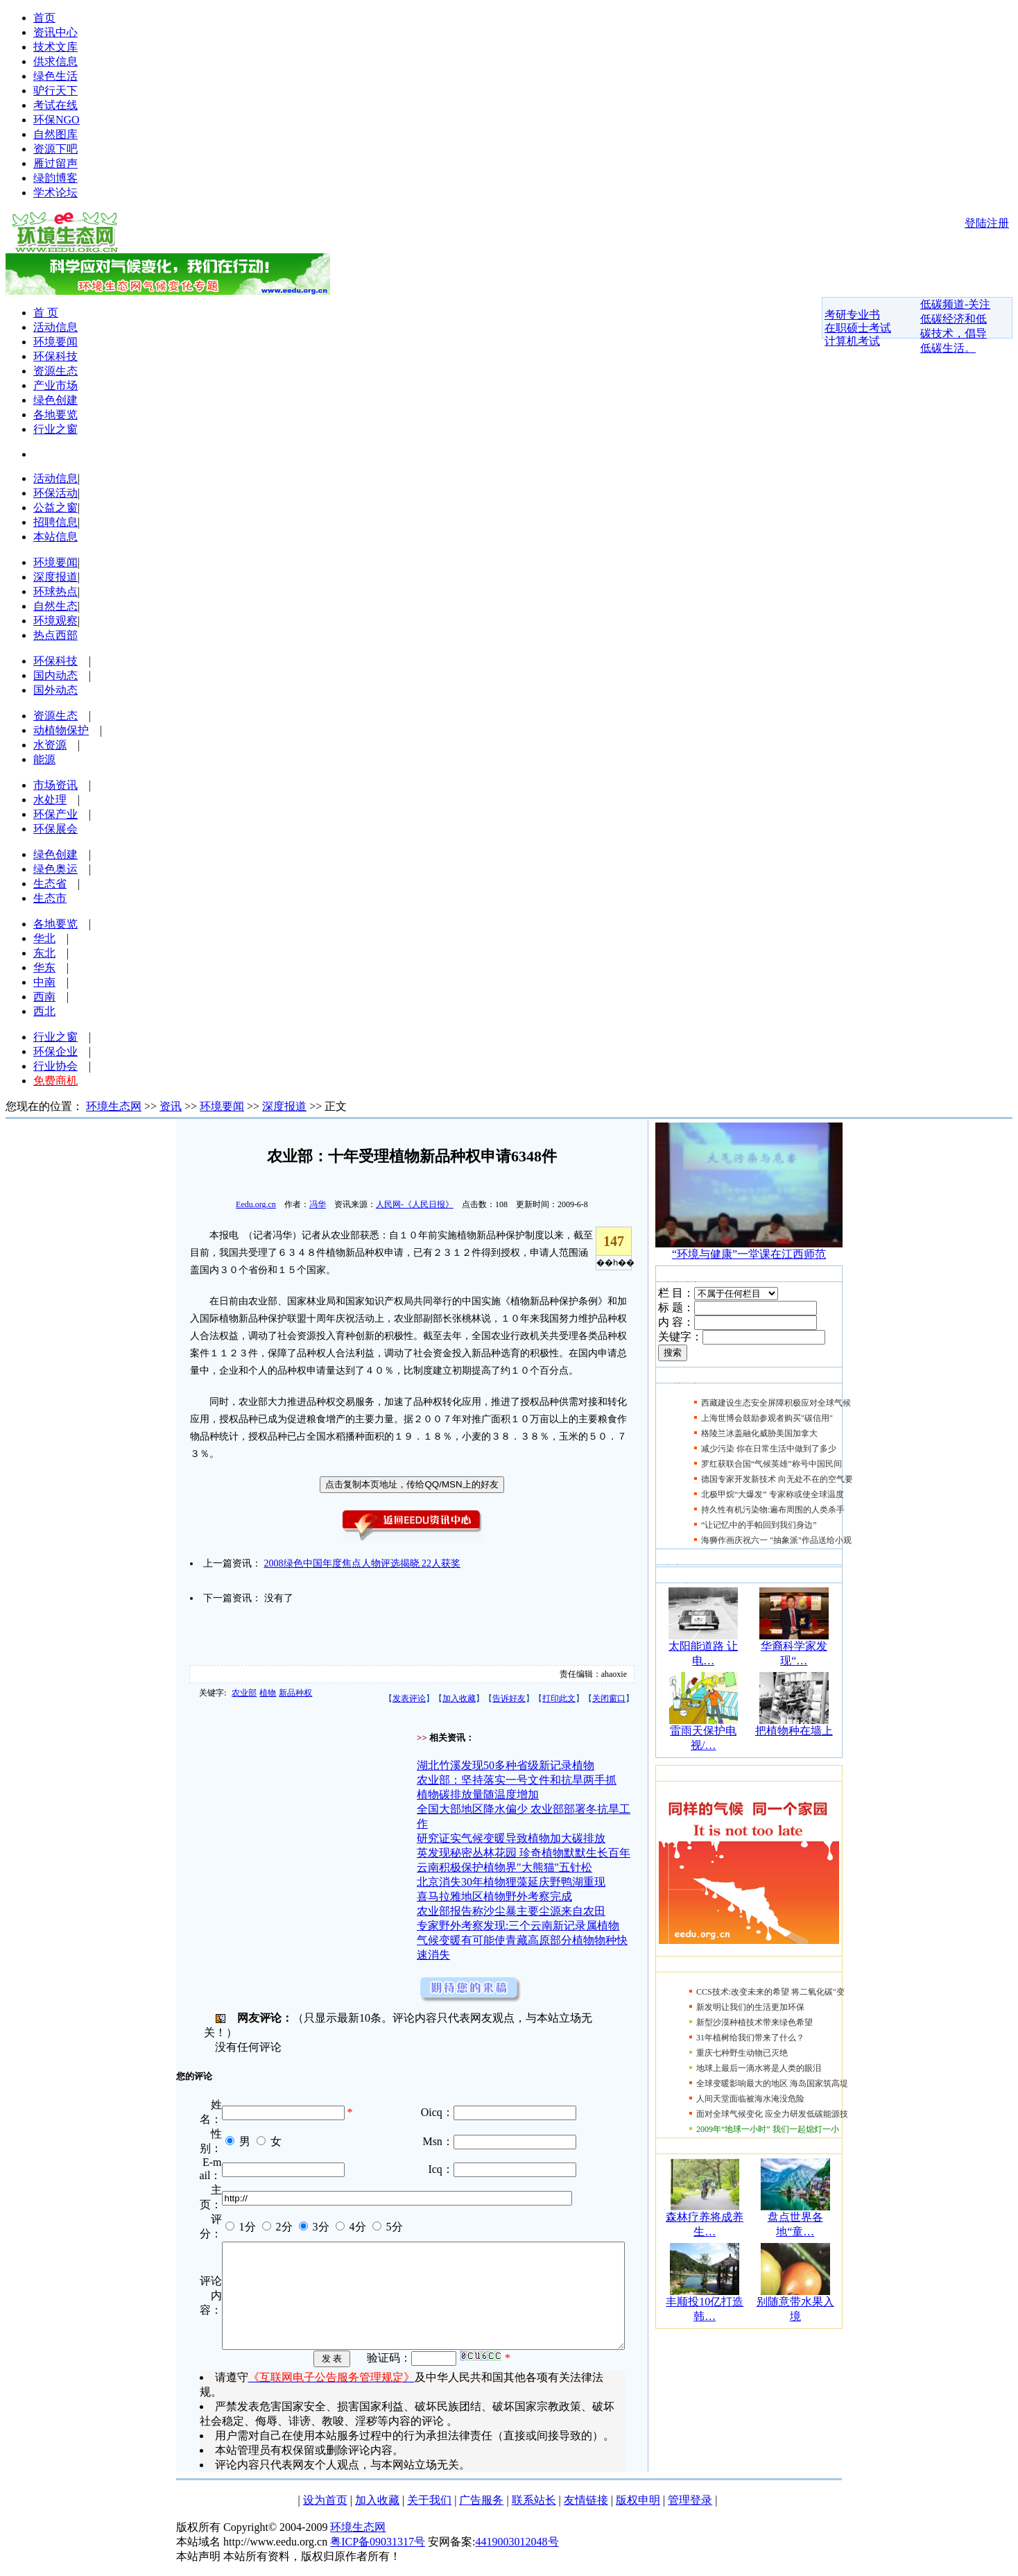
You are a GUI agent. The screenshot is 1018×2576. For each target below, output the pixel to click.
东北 (44, 953)
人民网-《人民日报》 (415, 1204)
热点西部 (55, 635)
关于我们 (429, 2506)
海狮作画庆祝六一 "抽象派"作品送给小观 (776, 1540)
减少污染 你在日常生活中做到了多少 (768, 1448)
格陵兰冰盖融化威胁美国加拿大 (759, 1433)
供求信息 (55, 61)
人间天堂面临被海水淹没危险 (750, 2099)
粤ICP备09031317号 (377, 2548)
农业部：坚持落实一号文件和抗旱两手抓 (516, 1780)
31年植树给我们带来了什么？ (750, 2037)
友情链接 (586, 2506)
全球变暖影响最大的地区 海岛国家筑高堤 (772, 2083)
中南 (44, 982)
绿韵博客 (55, 178)
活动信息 (55, 327)
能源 (44, 759)
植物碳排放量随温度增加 (478, 1794)
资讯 (170, 1106)
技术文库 (55, 47)
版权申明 (638, 2506)
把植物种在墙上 (794, 1731)
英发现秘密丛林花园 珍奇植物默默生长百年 (523, 1853)
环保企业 (55, 1051)
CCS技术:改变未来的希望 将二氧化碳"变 (770, 1992)
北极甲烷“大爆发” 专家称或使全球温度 (772, 1494)
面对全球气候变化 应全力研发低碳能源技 (772, 2114)
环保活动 (55, 493)
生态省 (50, 883)
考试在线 (55, 105)
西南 (44, 997)
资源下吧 (55, 149)
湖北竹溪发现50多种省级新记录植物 (505, 1765)
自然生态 (55, 606)
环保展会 (55, 829)
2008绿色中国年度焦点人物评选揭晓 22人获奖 (362, 1563)
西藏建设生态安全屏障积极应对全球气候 (776, 1403)
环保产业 (55, 814)
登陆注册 (987, 223)
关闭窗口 (609, 1698)
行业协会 (55, 1066)
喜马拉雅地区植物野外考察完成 (494, 1896)
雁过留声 (55, 163)
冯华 (317, 1204)
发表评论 (409, 1698)
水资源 (50, 745)
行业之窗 (55, 429)
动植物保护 (61, 730)
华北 (44, 938)
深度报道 (55, 577)
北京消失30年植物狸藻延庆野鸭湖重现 (511, 1882)
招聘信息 (55, 522)
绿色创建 (55, 400)
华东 (44, 967)
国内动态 (55, 675)
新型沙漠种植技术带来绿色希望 (754, 2022)
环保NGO (56, 120)
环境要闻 (55, 342)
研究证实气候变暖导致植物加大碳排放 (511, 1838)
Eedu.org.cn (256, 1204)
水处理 (50, 799)
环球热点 (55, 591)
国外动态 (55, 690)
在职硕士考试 (858, 328)
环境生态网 (113, 1106)
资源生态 (55, 371)
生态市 (50, 898)
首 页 (45, 312)
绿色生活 (55, 76)
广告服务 (481, 2506)
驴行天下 (55, 90)
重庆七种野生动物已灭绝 (742, 2053)
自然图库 (55, 134)
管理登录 (690, 2506)
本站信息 (55, 537)
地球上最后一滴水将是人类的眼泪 (758, 2068)
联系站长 (534, 2506)
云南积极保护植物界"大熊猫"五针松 (504, 1867)
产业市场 (55, 385)
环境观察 (55, 620)
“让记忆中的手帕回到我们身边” (759, 1525)
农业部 (244, 1693)
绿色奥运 (55, 869)
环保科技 (55, 356)
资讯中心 (55, 32)
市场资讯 (55, 785)
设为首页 (325, 2506)
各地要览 (55, 414)
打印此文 (559, 1698)
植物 (267, 1693)
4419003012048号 (517, 2548)
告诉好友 (509, 1698)
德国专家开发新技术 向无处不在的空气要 (777, 1479)
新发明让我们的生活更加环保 (750, 2007)
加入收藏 (459, 1698)
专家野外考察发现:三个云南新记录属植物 (518, 1925)
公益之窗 (55, 507)
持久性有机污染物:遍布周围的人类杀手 (773, 1510)
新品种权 (295, 1693)
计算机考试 (852, 341)
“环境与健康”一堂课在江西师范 (749, 1254)
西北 (44, 1011)
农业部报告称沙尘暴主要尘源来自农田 (511, 1911)
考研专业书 (852, 315)
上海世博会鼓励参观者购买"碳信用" (767, 1418)
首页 (44, 18)
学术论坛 (55, 192)
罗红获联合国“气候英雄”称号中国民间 (771, 1464)
